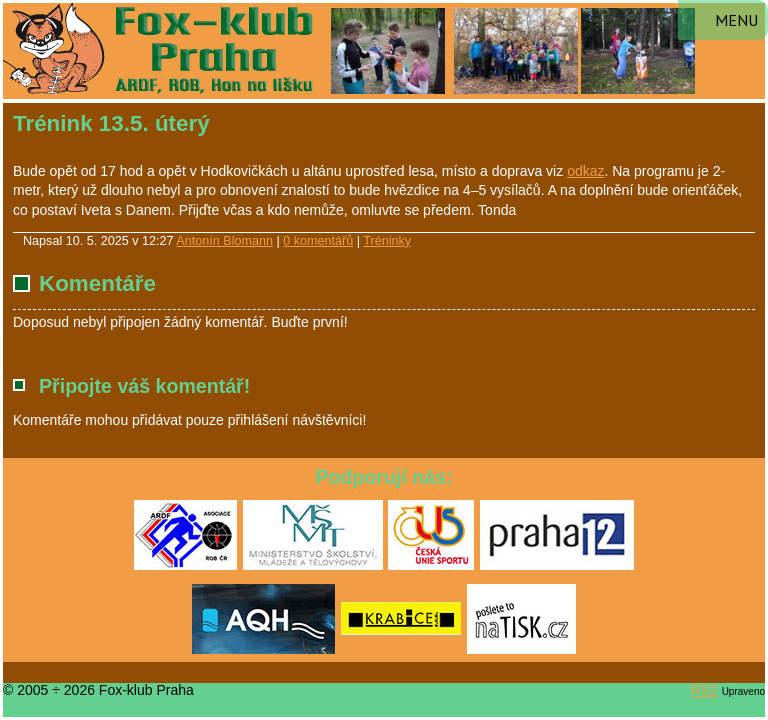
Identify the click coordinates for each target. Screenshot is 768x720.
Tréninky (387, 241)
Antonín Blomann (224, 241)
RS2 (704, 690)
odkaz (585, 171)
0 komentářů (318, 241)
